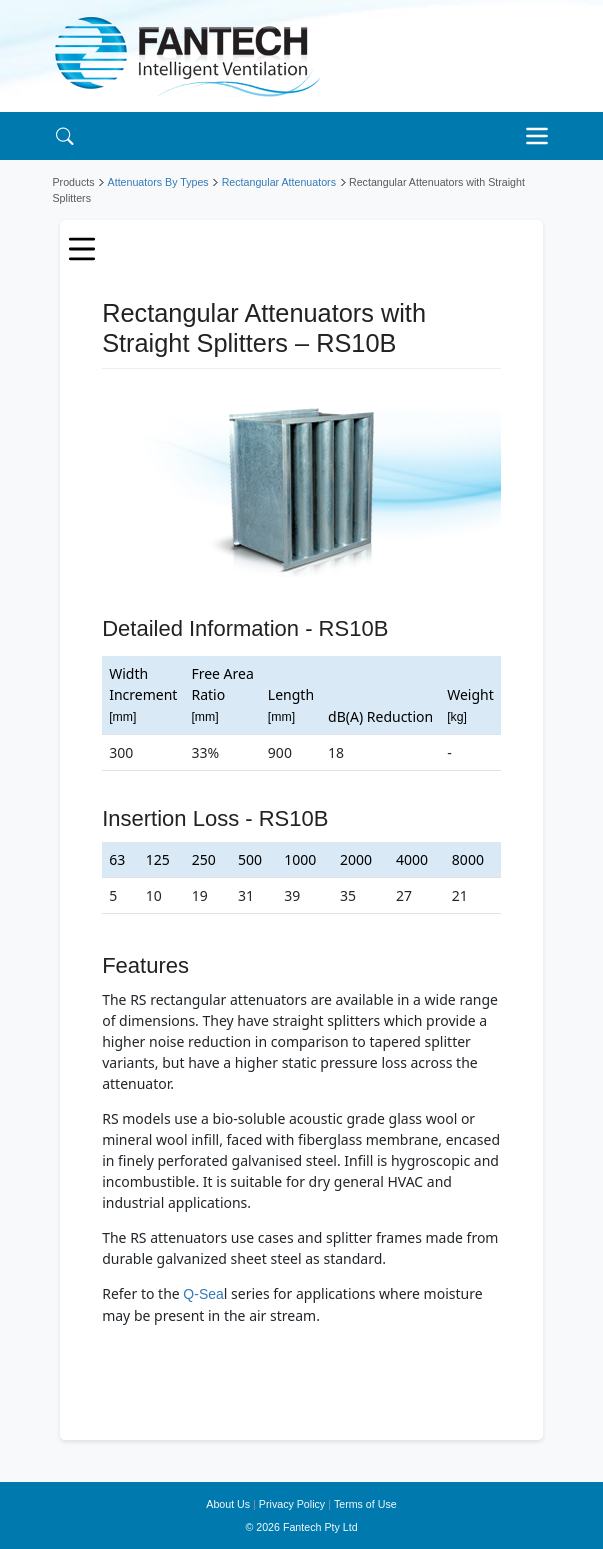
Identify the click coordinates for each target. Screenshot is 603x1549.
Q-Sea (203, 1294)
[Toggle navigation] (543, 136)
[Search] (65, 135)
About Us (228, 1504)
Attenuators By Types (158, 182)
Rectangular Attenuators (279, 182)
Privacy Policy (292, 1504)
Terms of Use (365, 1504)
